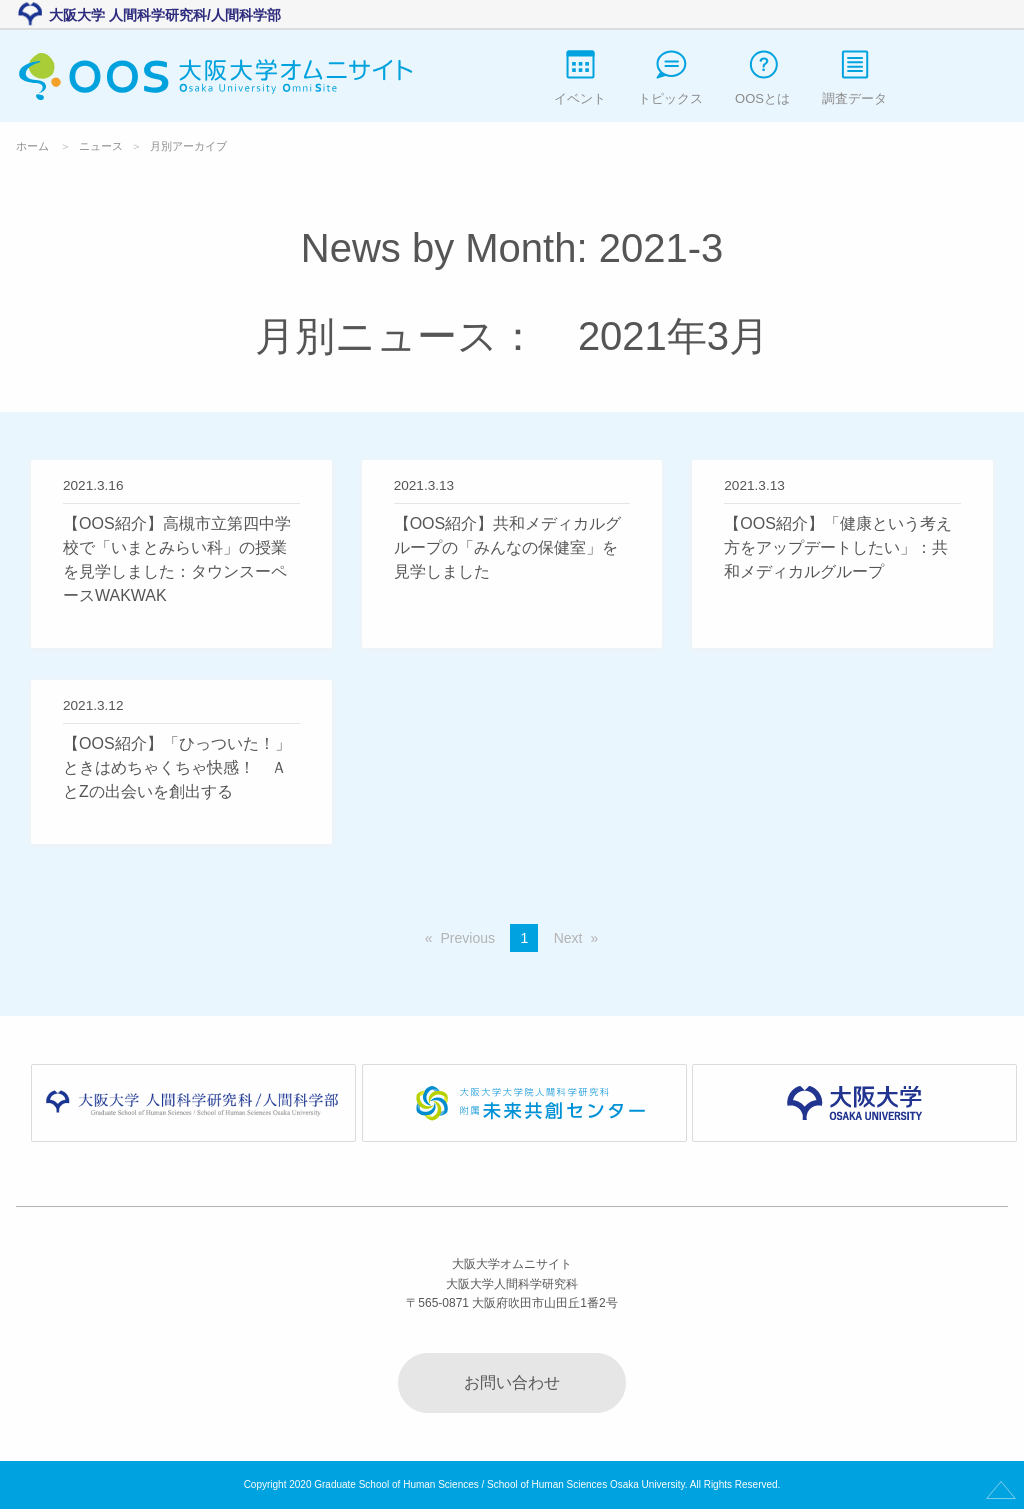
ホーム (32, 146)
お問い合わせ (512, 1382)
